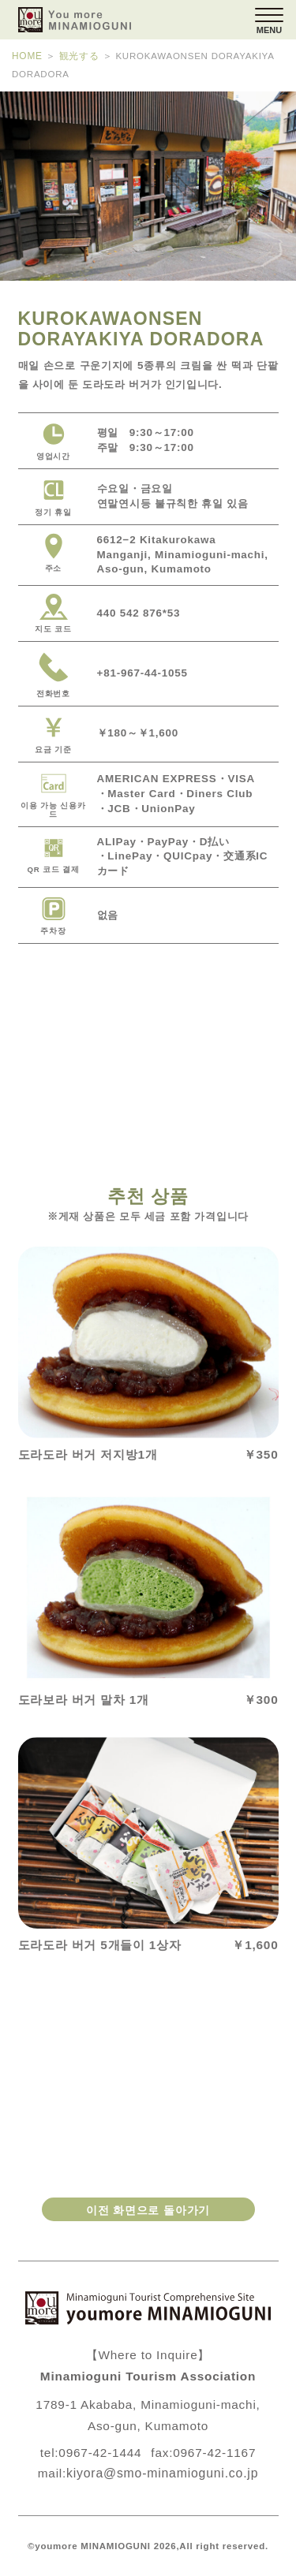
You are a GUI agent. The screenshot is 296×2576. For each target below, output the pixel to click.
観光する (78, 56)
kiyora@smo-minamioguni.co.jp (162, 2473)
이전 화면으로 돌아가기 (148, 2209)
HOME (27, 56)
